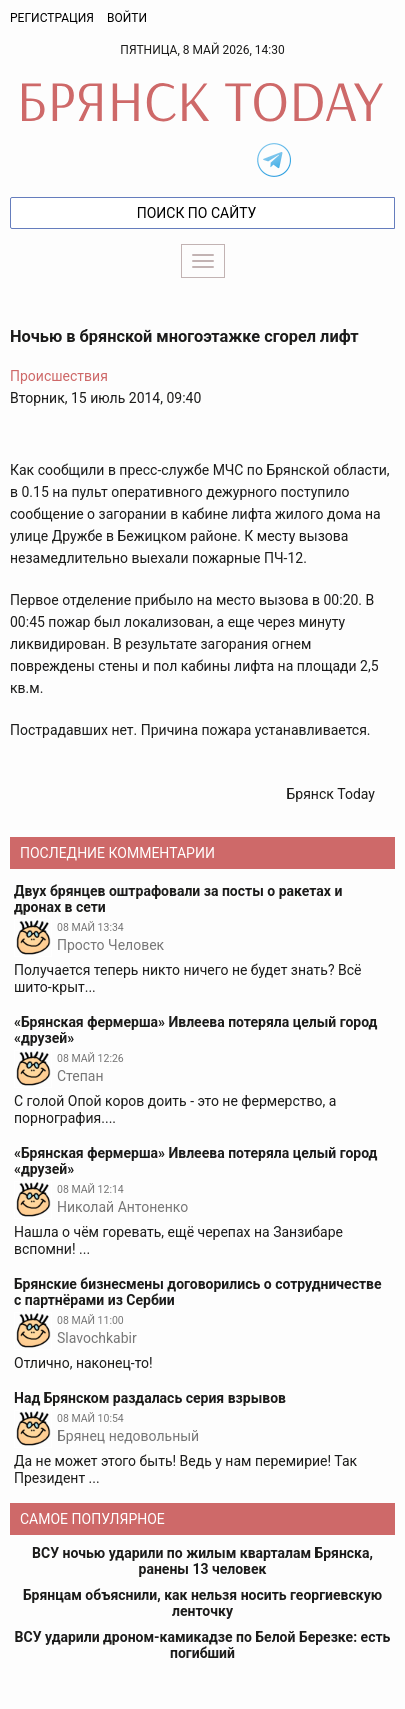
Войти (127, 18)
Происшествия (59, 376)
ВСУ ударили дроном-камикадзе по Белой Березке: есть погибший (203, 1645)
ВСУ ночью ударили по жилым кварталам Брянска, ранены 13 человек (202, 1561)
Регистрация (52, 18)
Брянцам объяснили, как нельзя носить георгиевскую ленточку (202, 1603)
